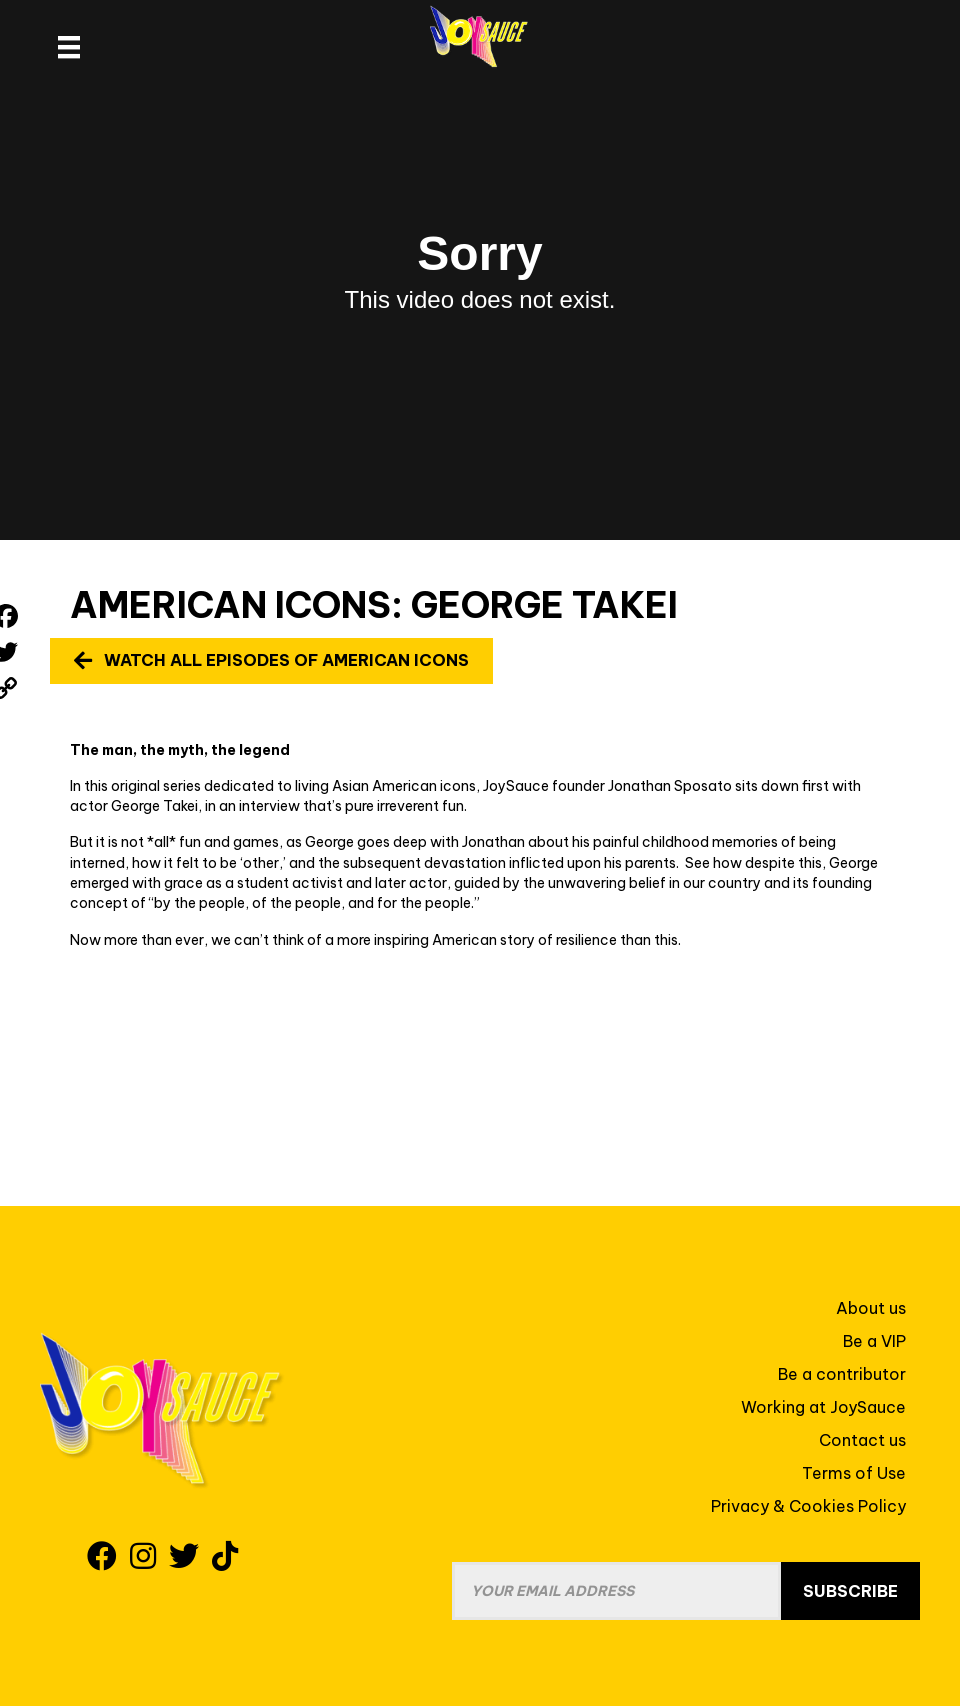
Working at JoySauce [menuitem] (823, 1407)
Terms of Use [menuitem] (854, 1473)
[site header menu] (69, 47)
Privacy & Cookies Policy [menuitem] (808, 1506)
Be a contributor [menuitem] (842, 1374)
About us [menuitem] (871, 1308)
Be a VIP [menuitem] (874, 1341)
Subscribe (850, 1591)
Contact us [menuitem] (862, 1440)
